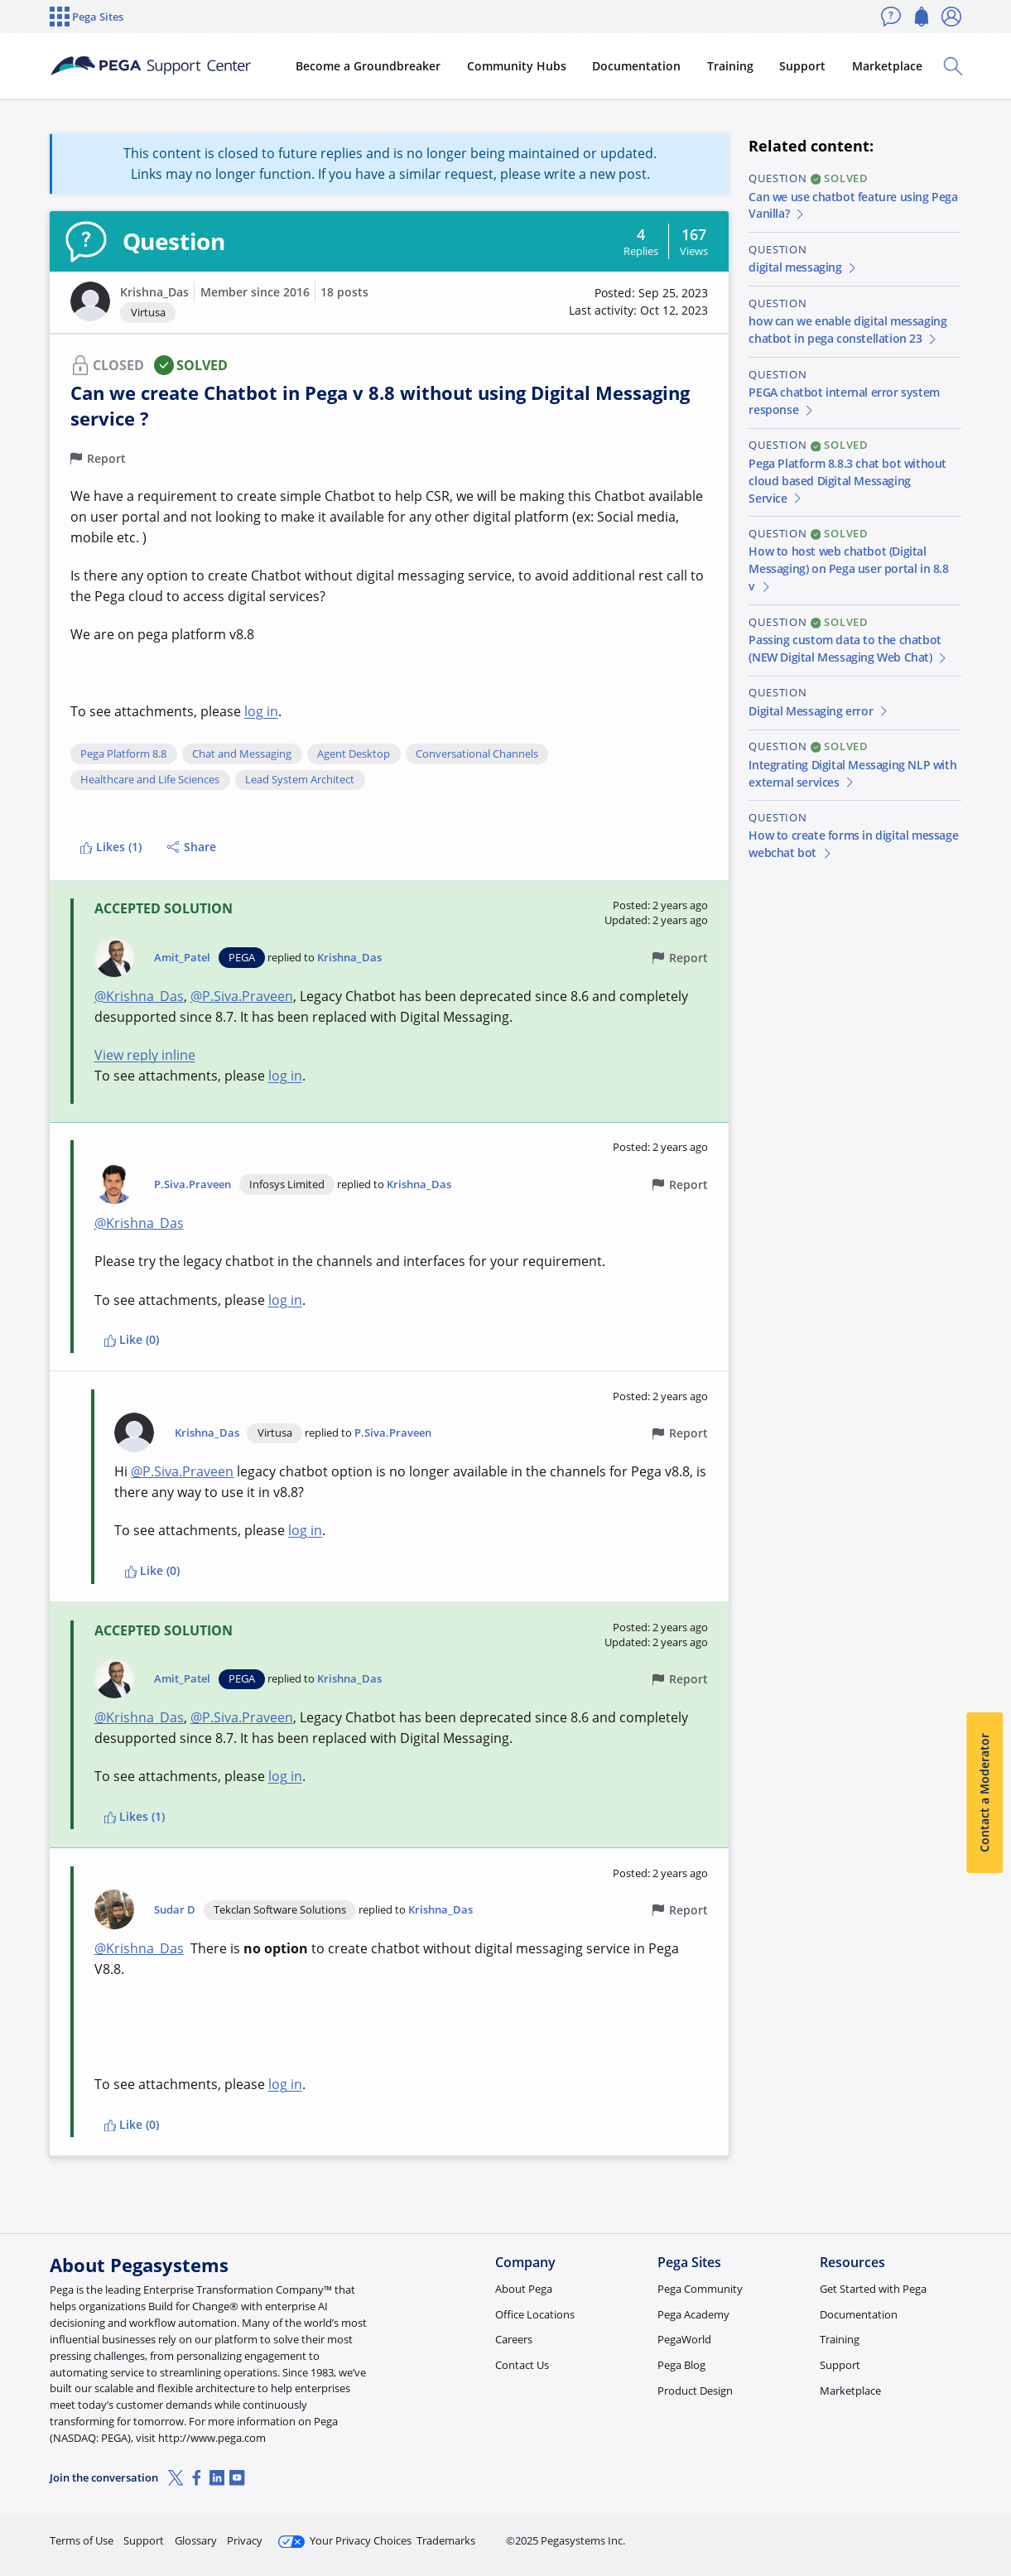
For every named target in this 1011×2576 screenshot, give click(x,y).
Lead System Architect (299, 780)
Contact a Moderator (984, 1792)
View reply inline (144, 1055)
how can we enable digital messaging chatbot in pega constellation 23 (847, 329)
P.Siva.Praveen (192, 1184)
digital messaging (803, 267)
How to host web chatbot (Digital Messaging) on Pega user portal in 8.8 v (848, 568)
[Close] (988, 2510)
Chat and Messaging (241, 754)
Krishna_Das (154, 292)
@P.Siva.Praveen (241, 996)
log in (261, 711)
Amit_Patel (182, 958)
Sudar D (174, 1910)
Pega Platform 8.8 (123, 754)
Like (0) (131, 1339)
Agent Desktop (353, 754)
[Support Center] (168, 66)
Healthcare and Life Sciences (149, 780)
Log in (922, 2533)
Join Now (832, 2533)
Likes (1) (110, 847)
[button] (90, 301)
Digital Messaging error (819, 711)
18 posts (344, 292)
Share (191, 847)
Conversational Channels (477, 754)
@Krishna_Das (139, 996)
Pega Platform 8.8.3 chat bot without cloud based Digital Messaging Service (847, 480)
